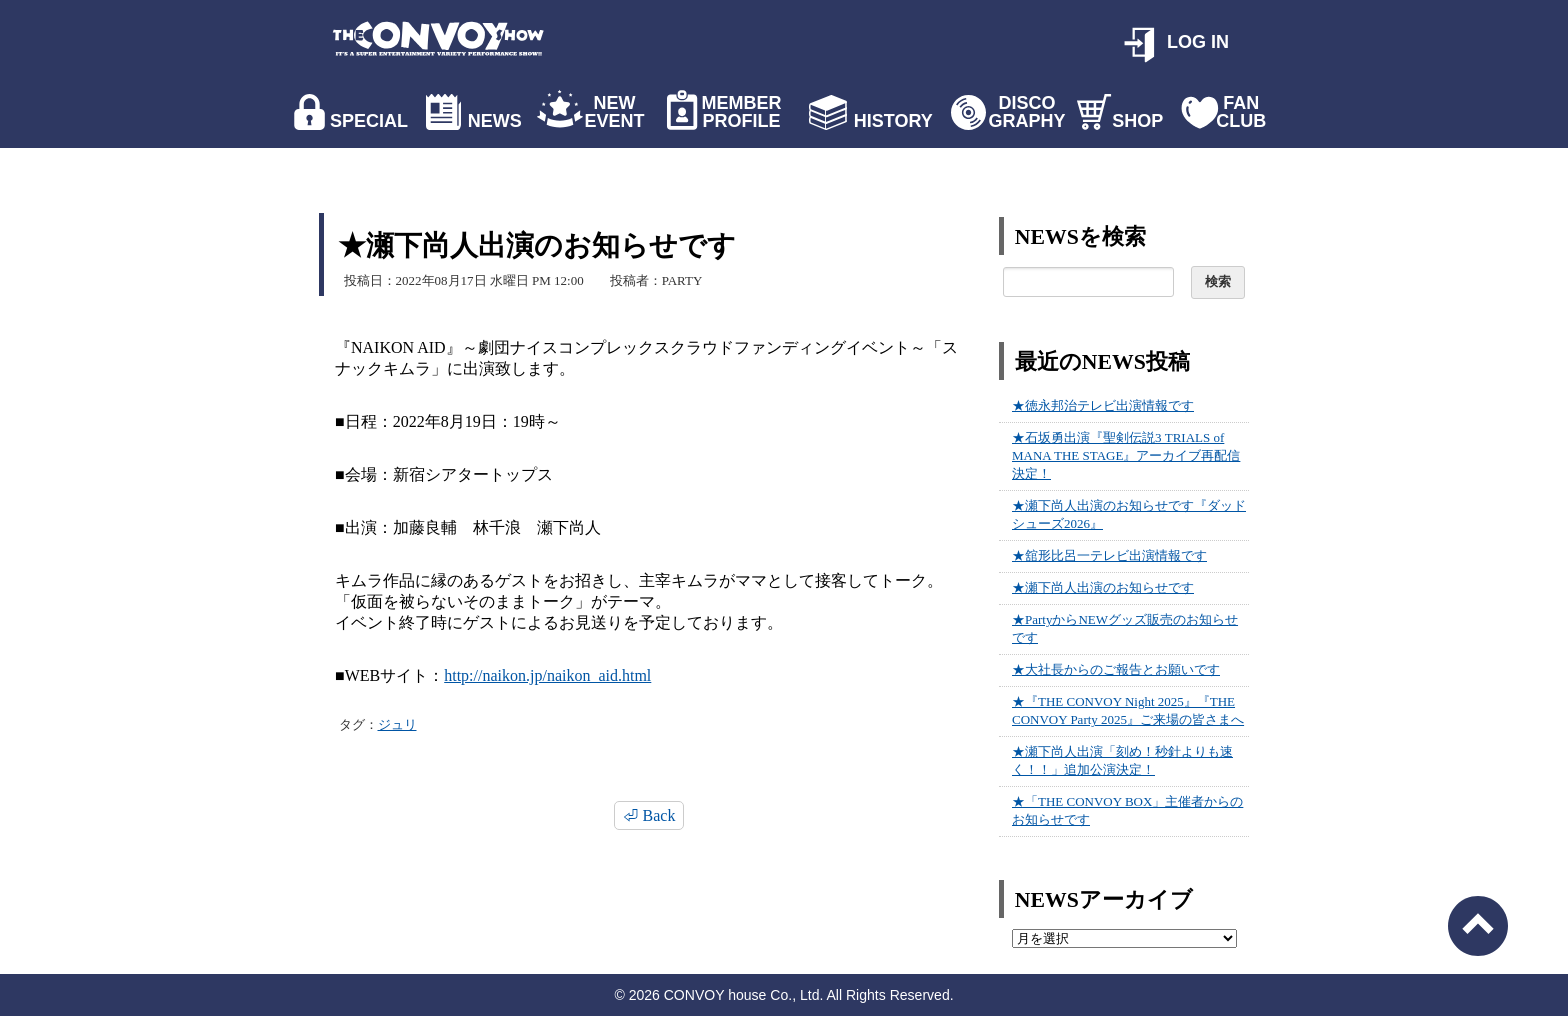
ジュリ (397, 724)
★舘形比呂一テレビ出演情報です (1109, 555)
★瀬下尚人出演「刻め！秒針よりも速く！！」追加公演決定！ (1122, 760)
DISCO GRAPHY (1027, 112)
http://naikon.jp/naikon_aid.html (547, 675)
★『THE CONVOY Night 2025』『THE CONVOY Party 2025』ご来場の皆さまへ (1128, 710)
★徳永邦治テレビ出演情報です (1103, 405)
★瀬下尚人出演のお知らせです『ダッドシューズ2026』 (1129, 514)
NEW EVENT (614, 112)
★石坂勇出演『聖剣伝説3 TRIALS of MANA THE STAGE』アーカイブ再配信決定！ (1126, 455)
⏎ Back (649, 815)
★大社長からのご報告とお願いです (1116, 669)
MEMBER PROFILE (742, 112)
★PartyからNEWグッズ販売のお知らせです (1125, 628)
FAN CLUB (1241, 112)
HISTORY (893, 121)
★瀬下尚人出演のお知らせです (1103, 587)
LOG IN (1198, 42)
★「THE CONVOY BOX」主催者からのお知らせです (1127, 810)
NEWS (495, 121)
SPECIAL (369, 121)
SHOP (1137, 121)
